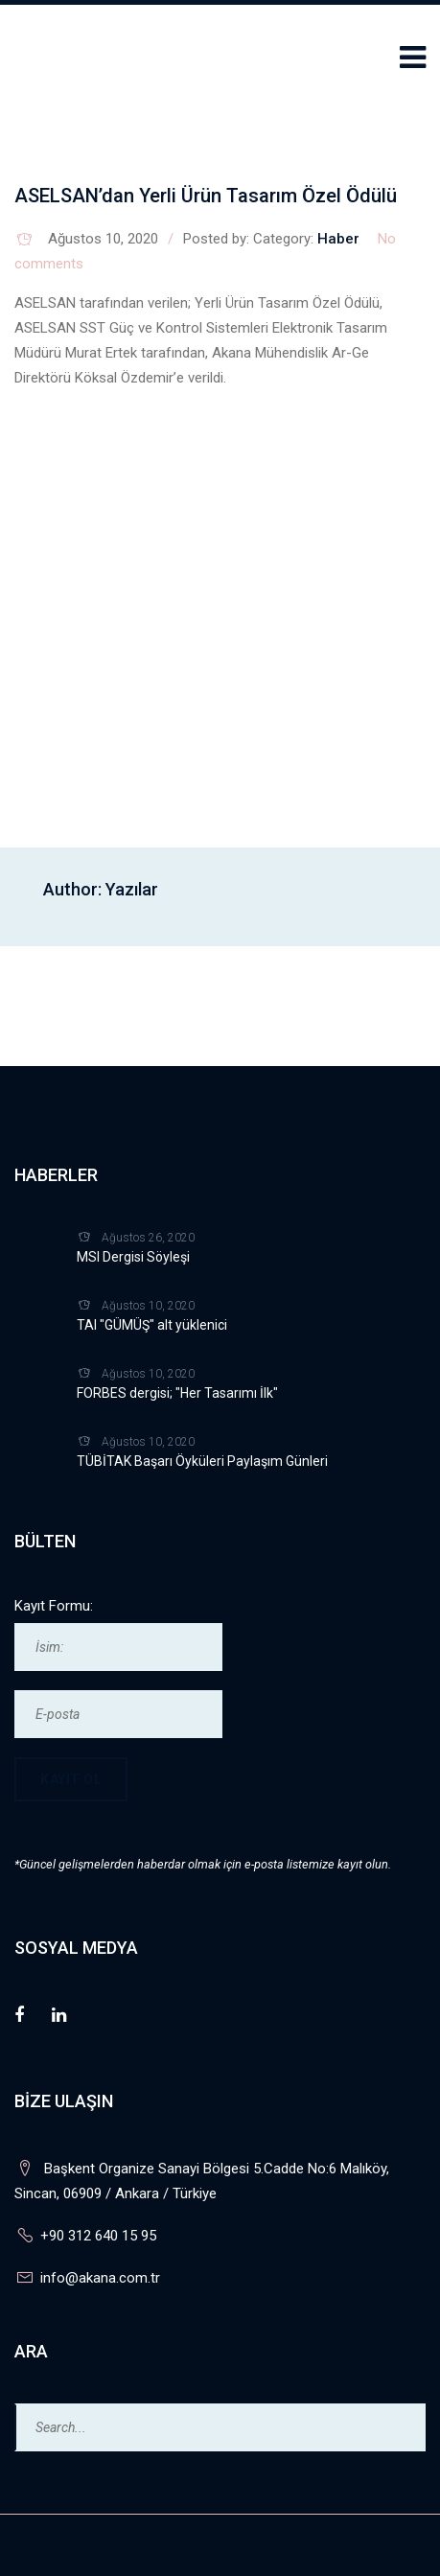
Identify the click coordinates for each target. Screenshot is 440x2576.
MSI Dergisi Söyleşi (133, 1257)
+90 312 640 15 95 (98, 2235)
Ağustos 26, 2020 (148, 1237)
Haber (338, 238)
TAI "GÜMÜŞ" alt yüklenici (152, 1325)
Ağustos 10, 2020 (103, 238)
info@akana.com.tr (100, 2277)
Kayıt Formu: (53, 1605)
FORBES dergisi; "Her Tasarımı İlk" (177, 1393)
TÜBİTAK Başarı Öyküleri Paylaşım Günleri (202, 1461)
